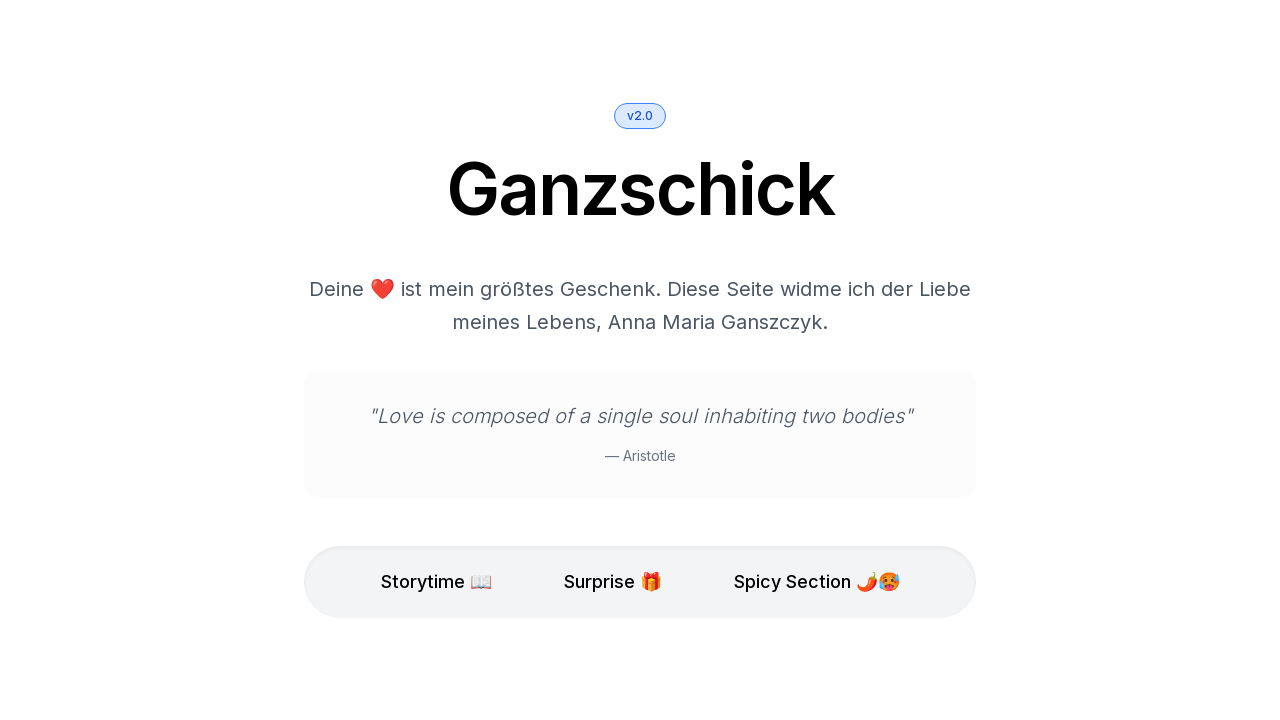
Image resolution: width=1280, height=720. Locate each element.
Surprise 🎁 (613, 582)
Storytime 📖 (436, 582)
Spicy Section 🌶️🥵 (817, 582)
